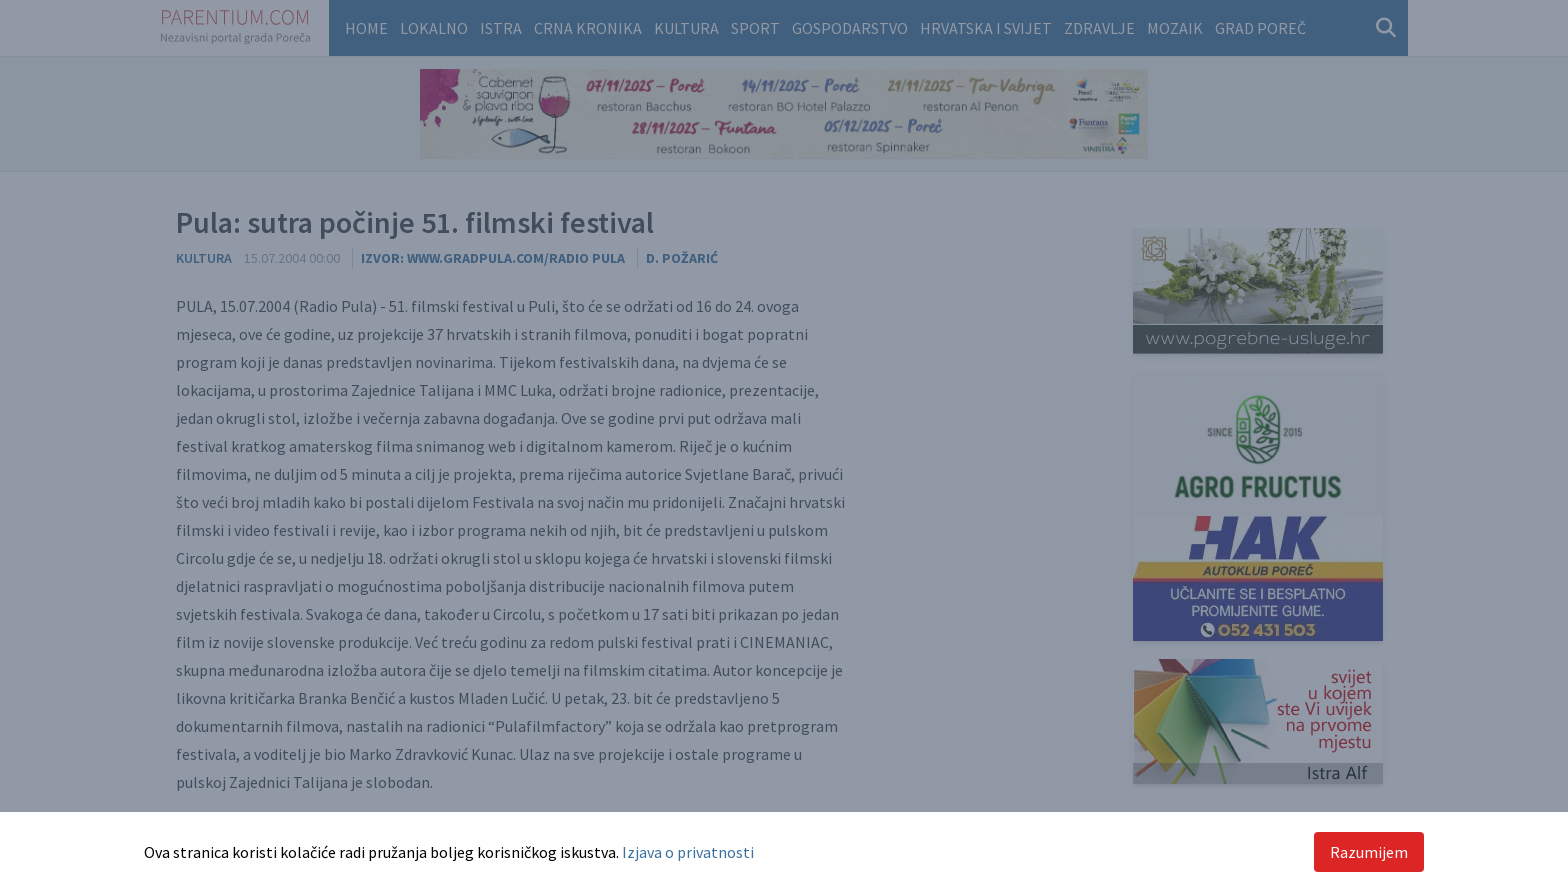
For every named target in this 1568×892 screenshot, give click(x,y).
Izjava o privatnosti (688, 852)
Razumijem (1369, 852)
